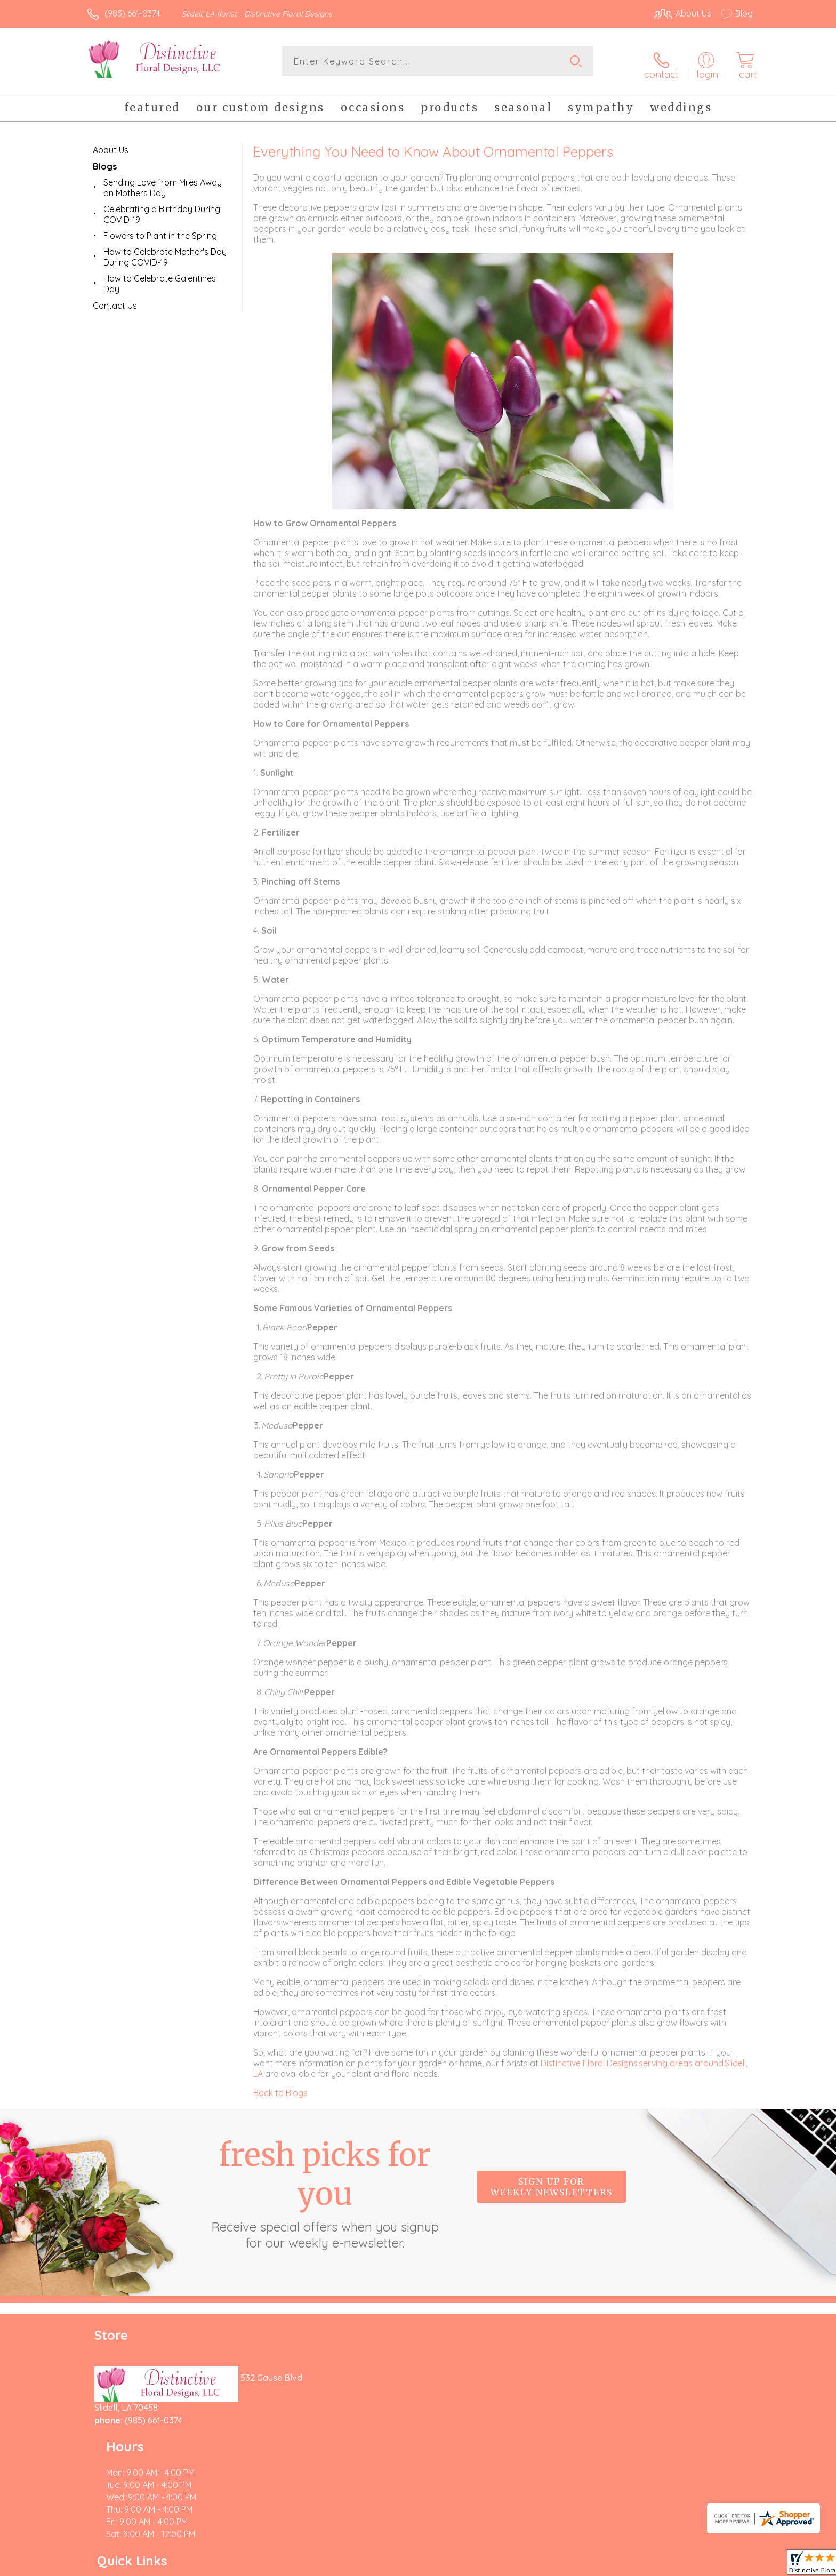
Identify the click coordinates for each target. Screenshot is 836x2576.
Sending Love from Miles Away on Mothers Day (162, 181)
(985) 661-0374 (132, 13)
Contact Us (115, 299)
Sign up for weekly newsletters (552, 2181)
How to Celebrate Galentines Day (159, 277)
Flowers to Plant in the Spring (160, 229)
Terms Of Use (519, 2565)
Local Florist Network (658, 2565)
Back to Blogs (280, 2087)
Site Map (724, 2565)
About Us (110, 144)
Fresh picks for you (325, 2187)
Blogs (105, 160)
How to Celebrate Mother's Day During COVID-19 (165, 251)
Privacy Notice (582, 2565)
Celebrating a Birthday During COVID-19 (161, 208)
